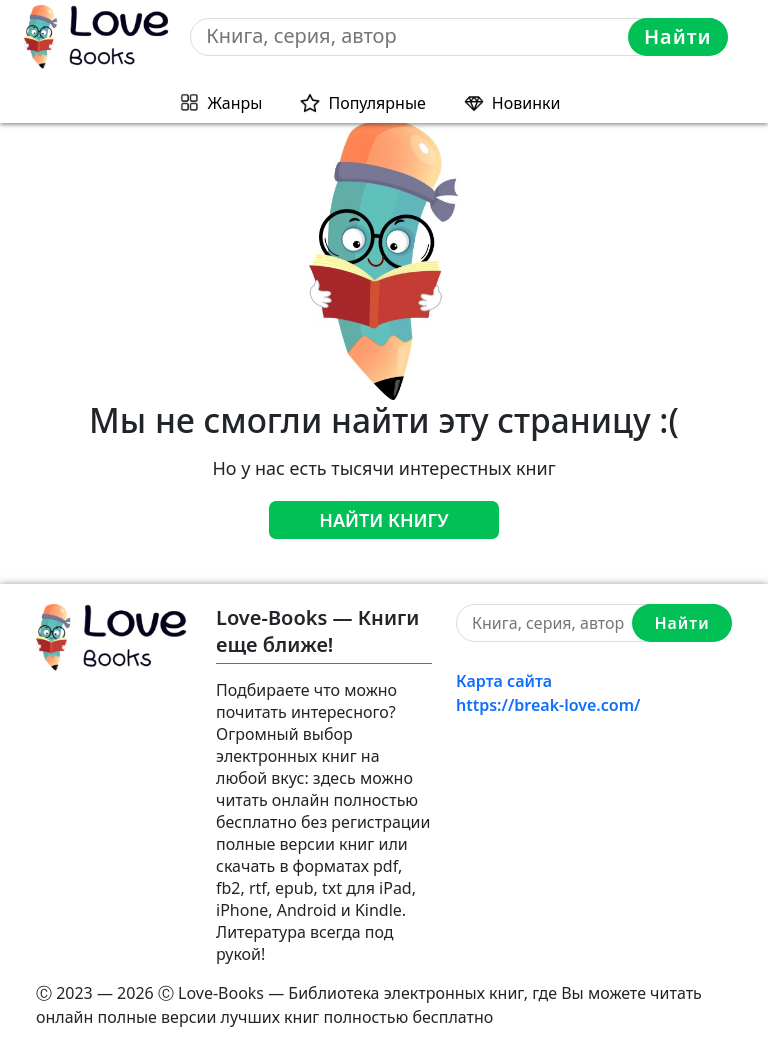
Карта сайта (504, 681)
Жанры (235, 103)
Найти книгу (384, 520)
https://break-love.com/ (548, 705)
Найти (678, 36)
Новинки (526, 103)
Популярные (376, 103)
